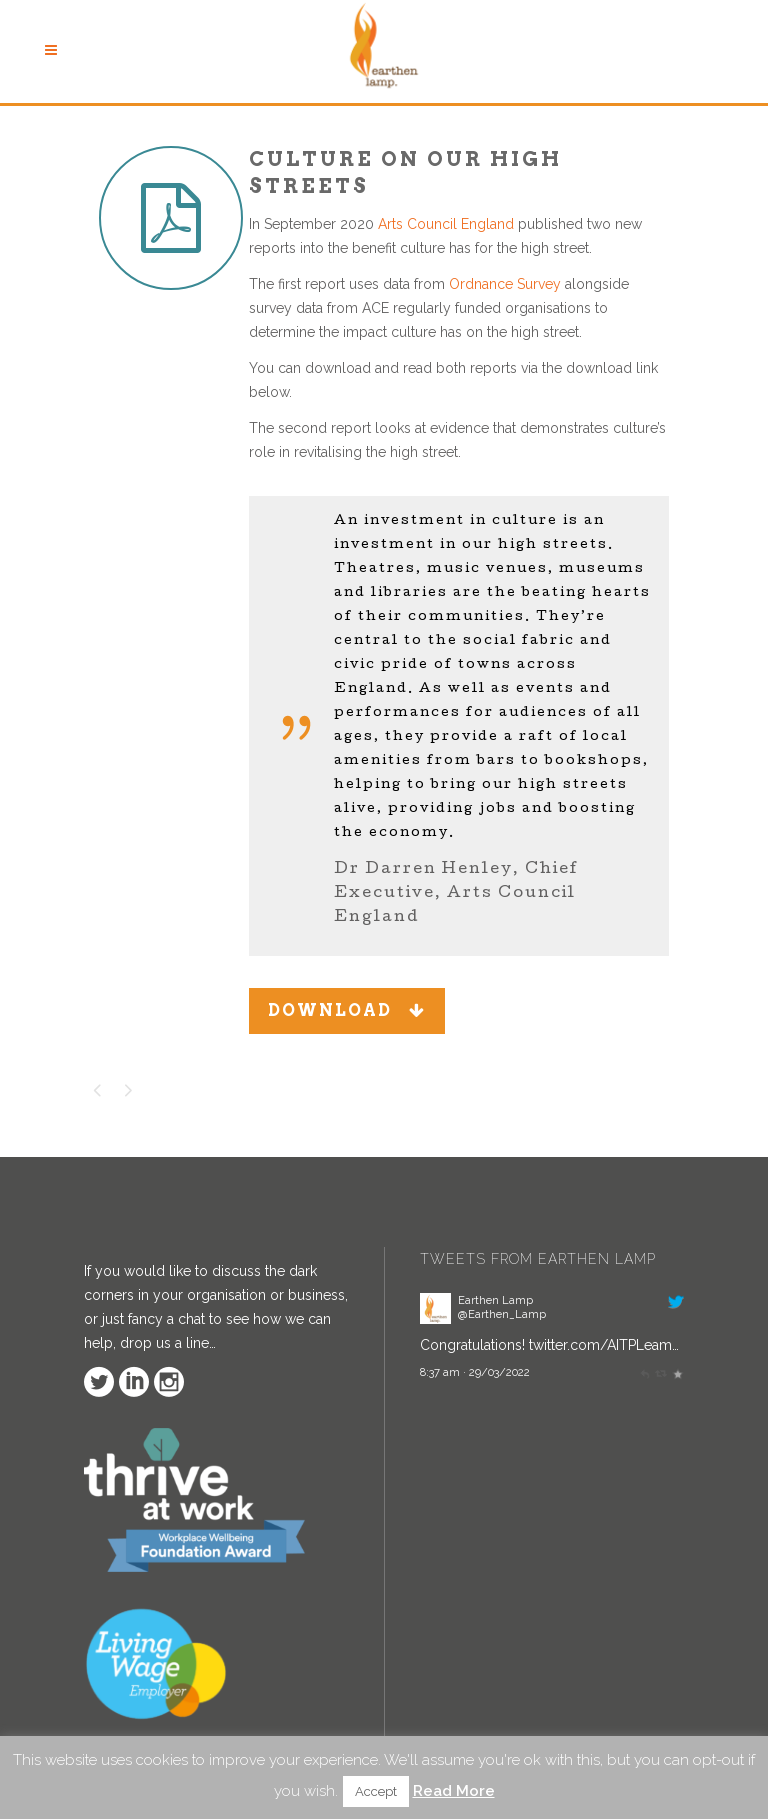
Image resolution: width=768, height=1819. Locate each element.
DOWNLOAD (347, 1010)
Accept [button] (376, 1791)
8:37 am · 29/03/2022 (475, 1372)
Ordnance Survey (505, 284)
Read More (454, 1791)
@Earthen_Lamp (502, 1314)
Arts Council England (446, 224)
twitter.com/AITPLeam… (604, 1345)
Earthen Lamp (495, 1300)
